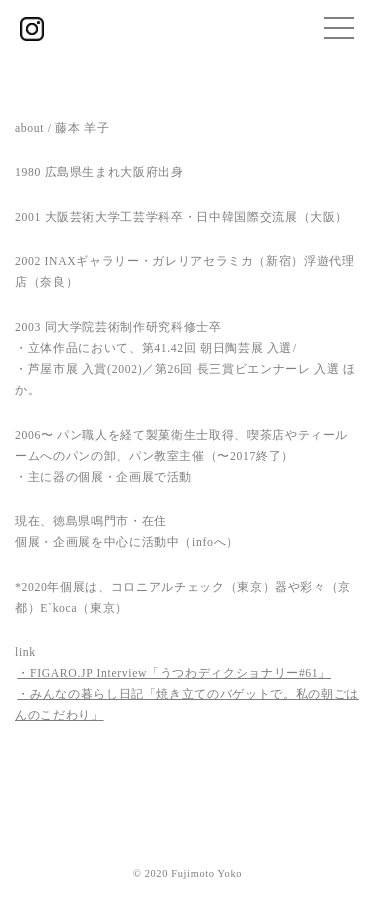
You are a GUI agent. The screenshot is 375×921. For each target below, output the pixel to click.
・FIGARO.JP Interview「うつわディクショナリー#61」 (174, 673)
